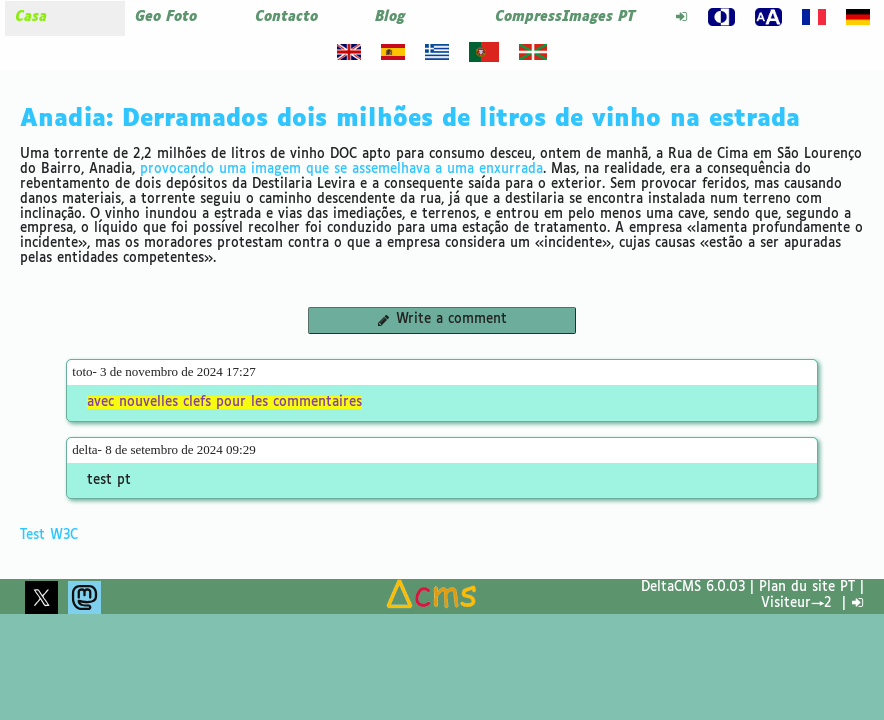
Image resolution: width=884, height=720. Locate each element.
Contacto (286, 17)
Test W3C (49, 535)
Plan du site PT (807, 587)
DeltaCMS (671, 587)
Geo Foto (166, 17)
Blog (390, 17)
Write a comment (441, 320)
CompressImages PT (565, 17)
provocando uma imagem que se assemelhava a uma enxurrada (341, 169)
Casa (31, 17)
